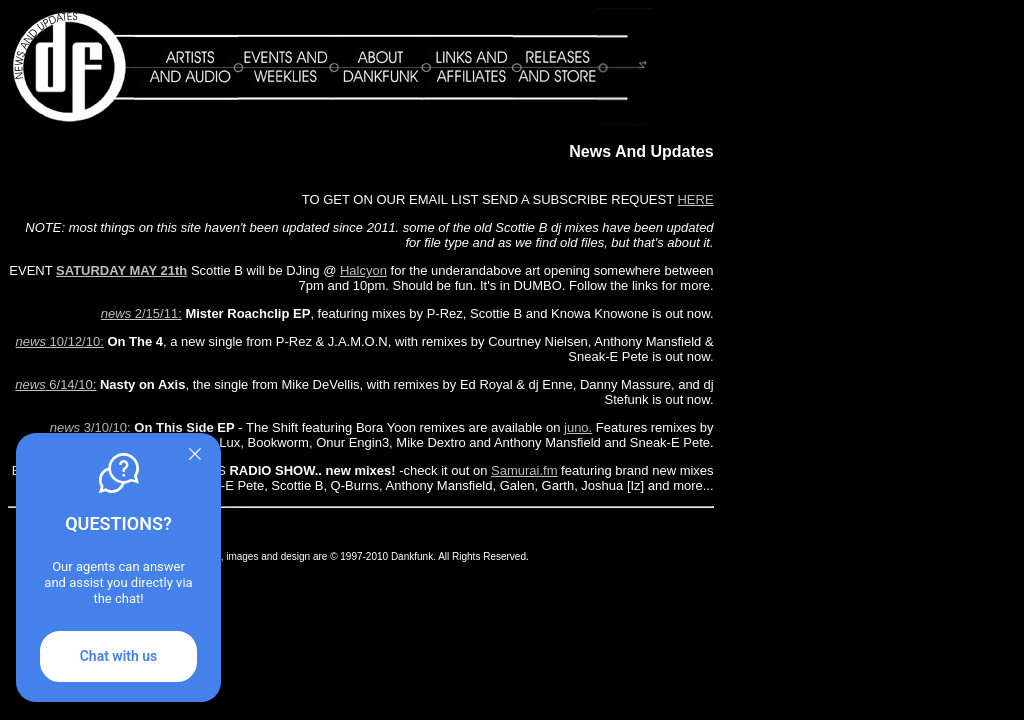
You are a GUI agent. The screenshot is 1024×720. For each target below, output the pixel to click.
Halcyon (363, 270)
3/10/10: (90, 427)
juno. (578, 427)
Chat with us (119, 656)
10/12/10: (60, 341)
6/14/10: (55, 384)
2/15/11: (141, 313)
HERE (695, 199)
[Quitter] (195, 454)
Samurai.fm (524, 470)
